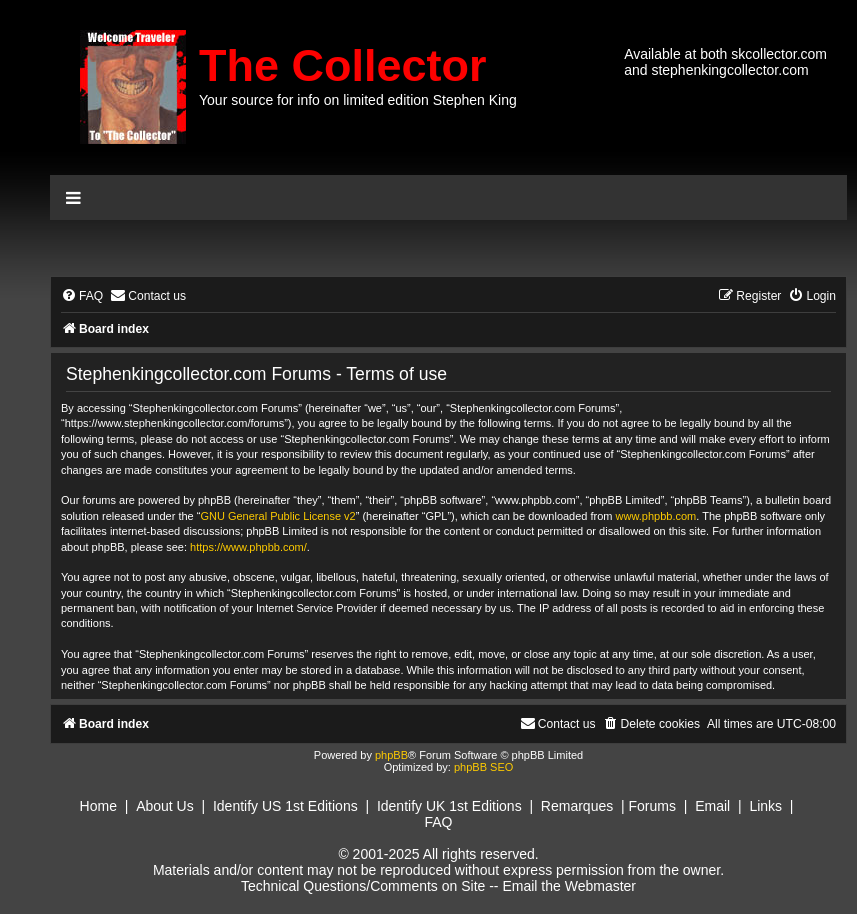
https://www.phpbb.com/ (248, 547)
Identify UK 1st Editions (449, 806)
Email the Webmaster (569, 886)
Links (765, 806)
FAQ (438, 822)
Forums (652, 806)
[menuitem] (82, 296)
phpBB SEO (483, 767)
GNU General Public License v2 (277, 516)
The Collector (343, 65)
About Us (165, 806)
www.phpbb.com (656, 516)
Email (712, 806)
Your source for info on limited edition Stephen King (358, 100)
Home (98, 806)
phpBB (391, 755)
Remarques (577, 806)
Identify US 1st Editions (285, 806)
